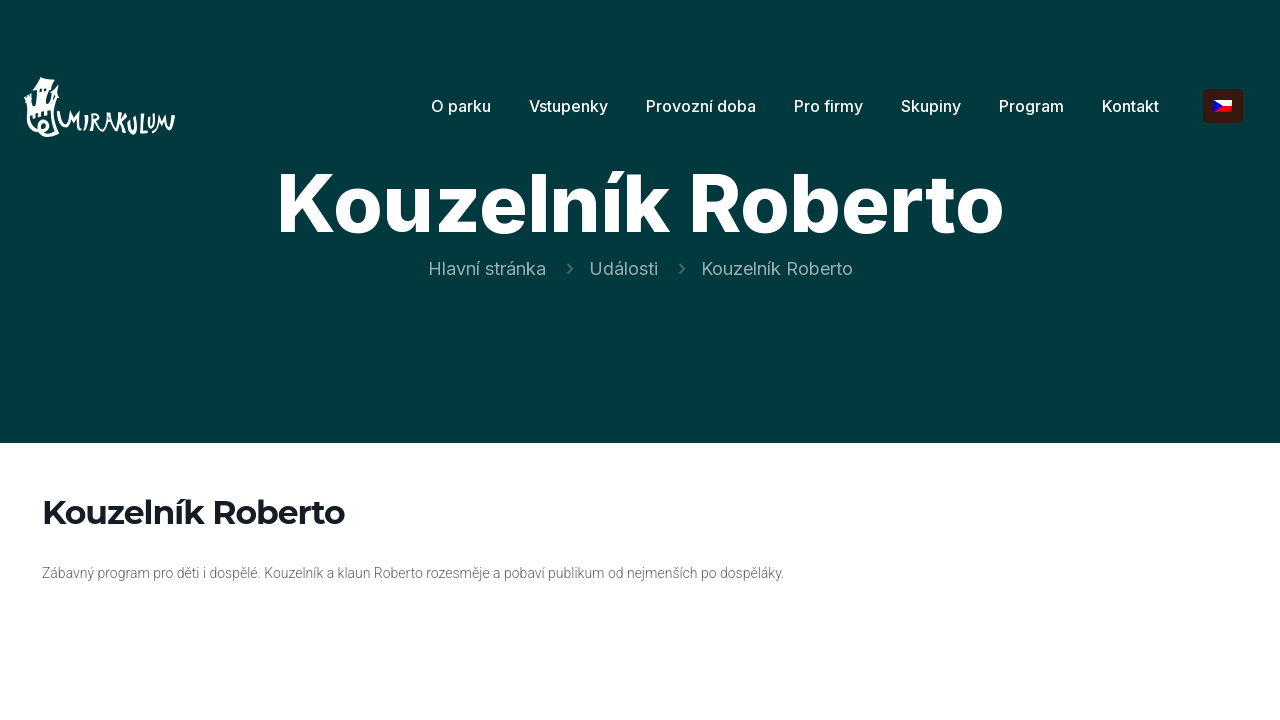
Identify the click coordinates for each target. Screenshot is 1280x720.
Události (623, 268)
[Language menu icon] (1223, 106)
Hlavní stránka (487, 268)
